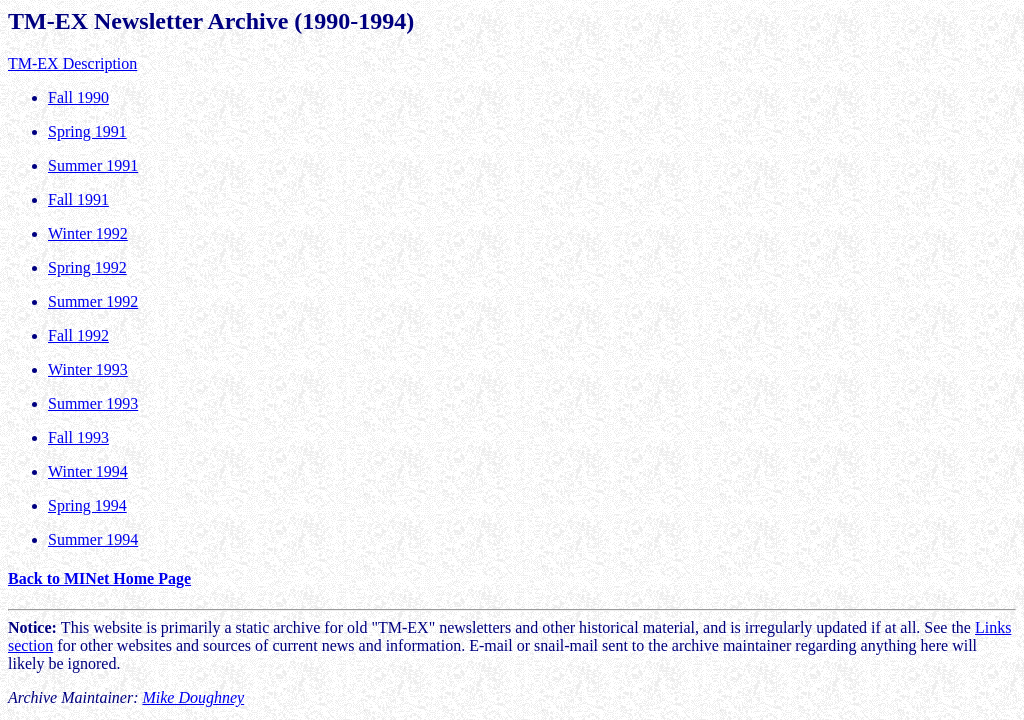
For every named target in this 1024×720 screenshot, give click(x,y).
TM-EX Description (72, 63)
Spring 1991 (87, 131)
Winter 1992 (88, 233)
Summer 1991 (93, 165)
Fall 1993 (78, 437)
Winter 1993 (88, 369)
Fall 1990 (78, 97)
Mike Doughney (193, 697)
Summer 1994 (93, 539)
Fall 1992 (78, 335)
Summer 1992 (93, 301)
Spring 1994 (87, 505)
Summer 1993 (93, 403)
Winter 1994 (88, 471)
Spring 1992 (87, 267)
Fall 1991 (78, 199)
